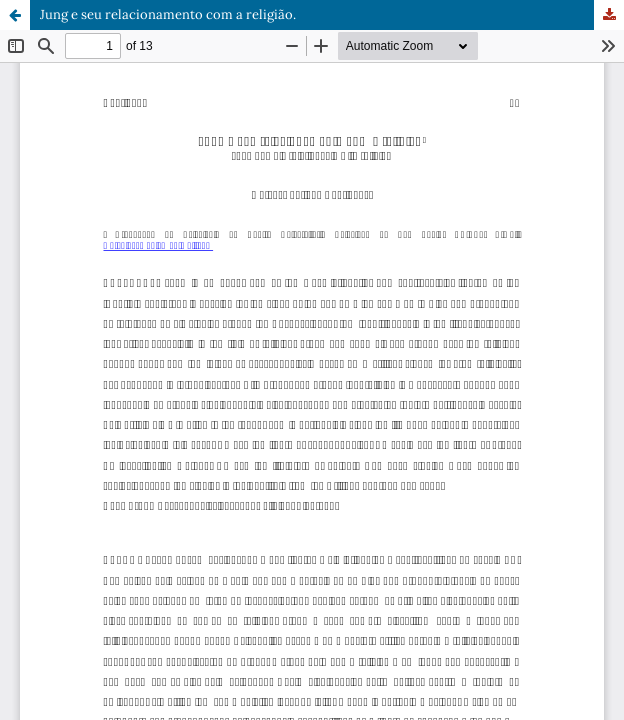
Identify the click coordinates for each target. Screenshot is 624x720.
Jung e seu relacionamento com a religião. (168, 14)
